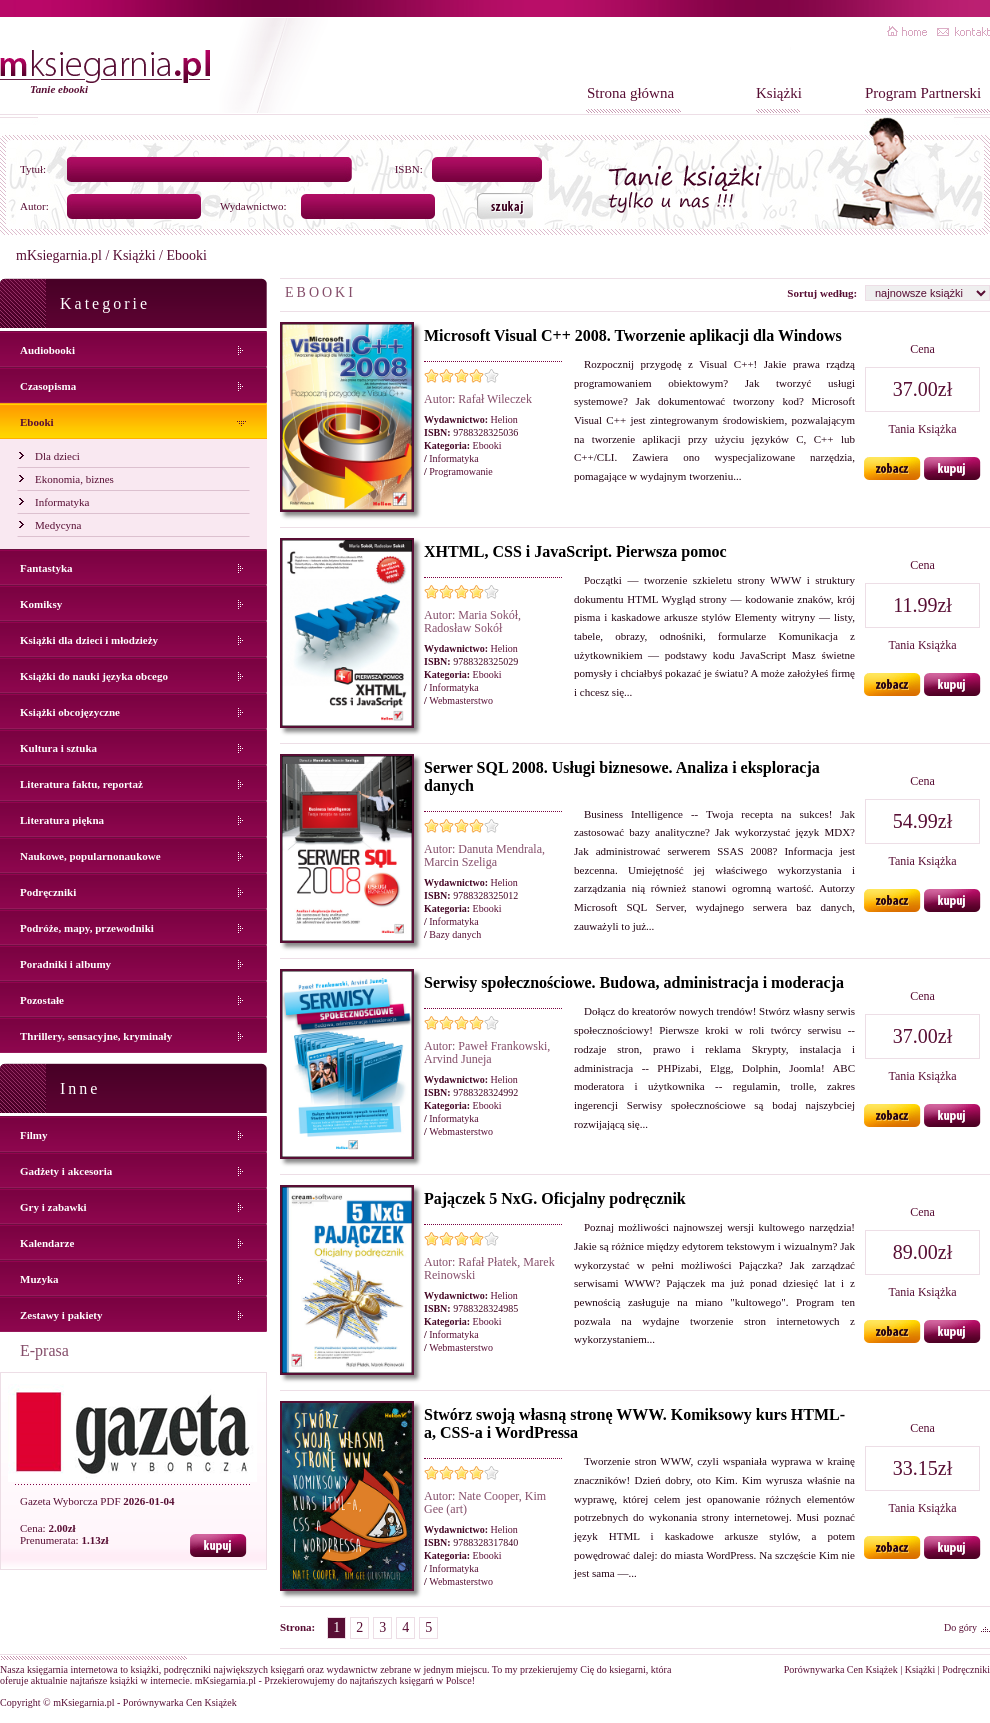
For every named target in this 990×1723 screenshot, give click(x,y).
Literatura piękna (62, 820)
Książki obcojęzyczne (70, 712)
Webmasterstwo (461, 700)
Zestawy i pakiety (61, 1315)
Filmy (34, 1135)
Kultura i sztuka (58, 748)
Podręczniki (48, 892)
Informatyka (62, 502)
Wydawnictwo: (253, 206)
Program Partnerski (923, 93)
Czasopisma (48, 386)
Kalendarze (47, 1243)
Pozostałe (42, 1000)
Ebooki (37, 422)
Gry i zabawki (53, 1207)
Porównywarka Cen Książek (841, 1669)
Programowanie (460, 471)
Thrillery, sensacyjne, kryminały (96, 1036)
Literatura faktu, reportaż (81, 784)
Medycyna (58, 525)
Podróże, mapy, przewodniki (87, 928)
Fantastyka (46, 568)
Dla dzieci (57, 456)
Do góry (960, 1627)
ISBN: (409, 169)
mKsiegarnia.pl (59, 255)
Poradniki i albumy (65, 964)
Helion (504, 419)
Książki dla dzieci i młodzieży (89, 640)
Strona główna (630, 93)
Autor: (34, 206)
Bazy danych (455, 934)
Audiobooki (47, 350)
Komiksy (41, 604)
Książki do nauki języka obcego (94, 676)
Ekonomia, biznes (74, 479)
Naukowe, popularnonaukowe (90, 856)
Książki (779, 93)
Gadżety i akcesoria (66, 1171)
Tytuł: (33, 169)
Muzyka (39, 1279)
